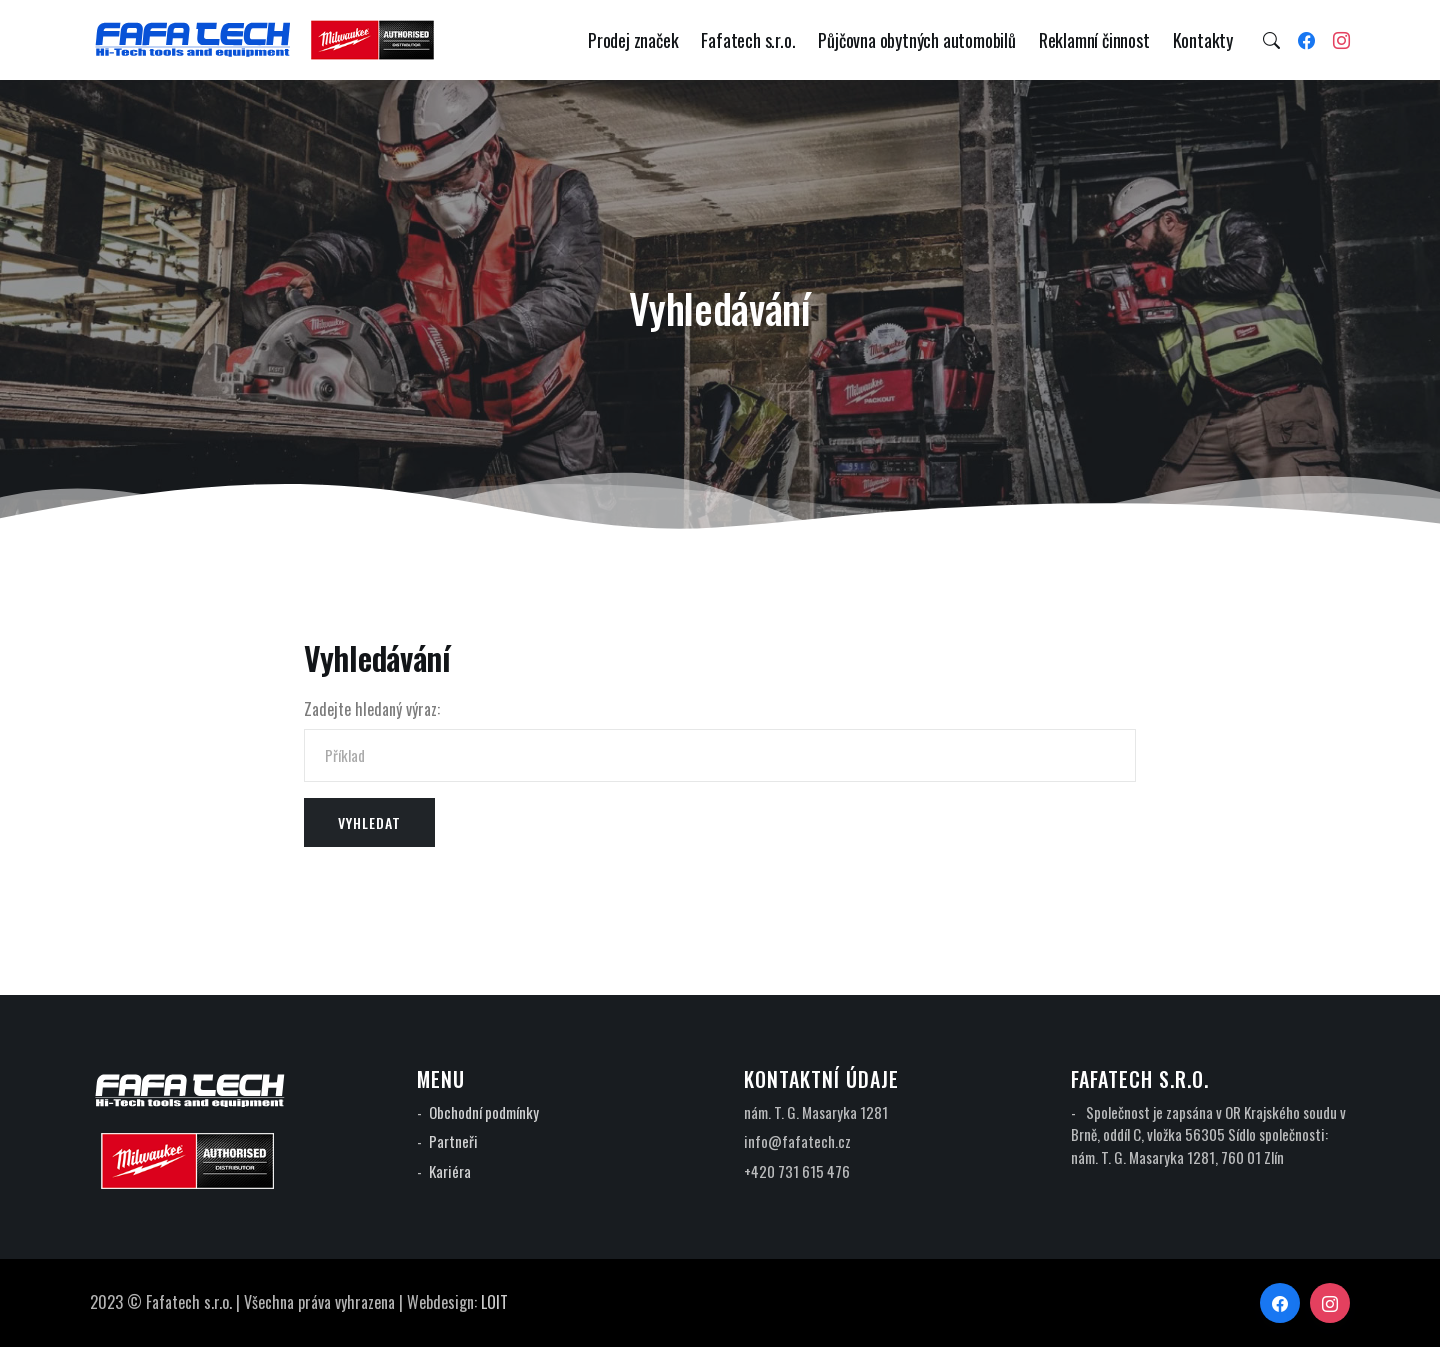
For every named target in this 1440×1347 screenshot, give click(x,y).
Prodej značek (633, 40)
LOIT (494, 1302)
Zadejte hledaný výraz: (372, 709)
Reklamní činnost (1094, 40)
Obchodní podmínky (484, 1112)
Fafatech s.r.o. (748, 40)
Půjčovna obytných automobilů (916, 40)
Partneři (453, 1141)
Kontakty (1203, 40)
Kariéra (450, 1171)
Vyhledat (369, 822)
